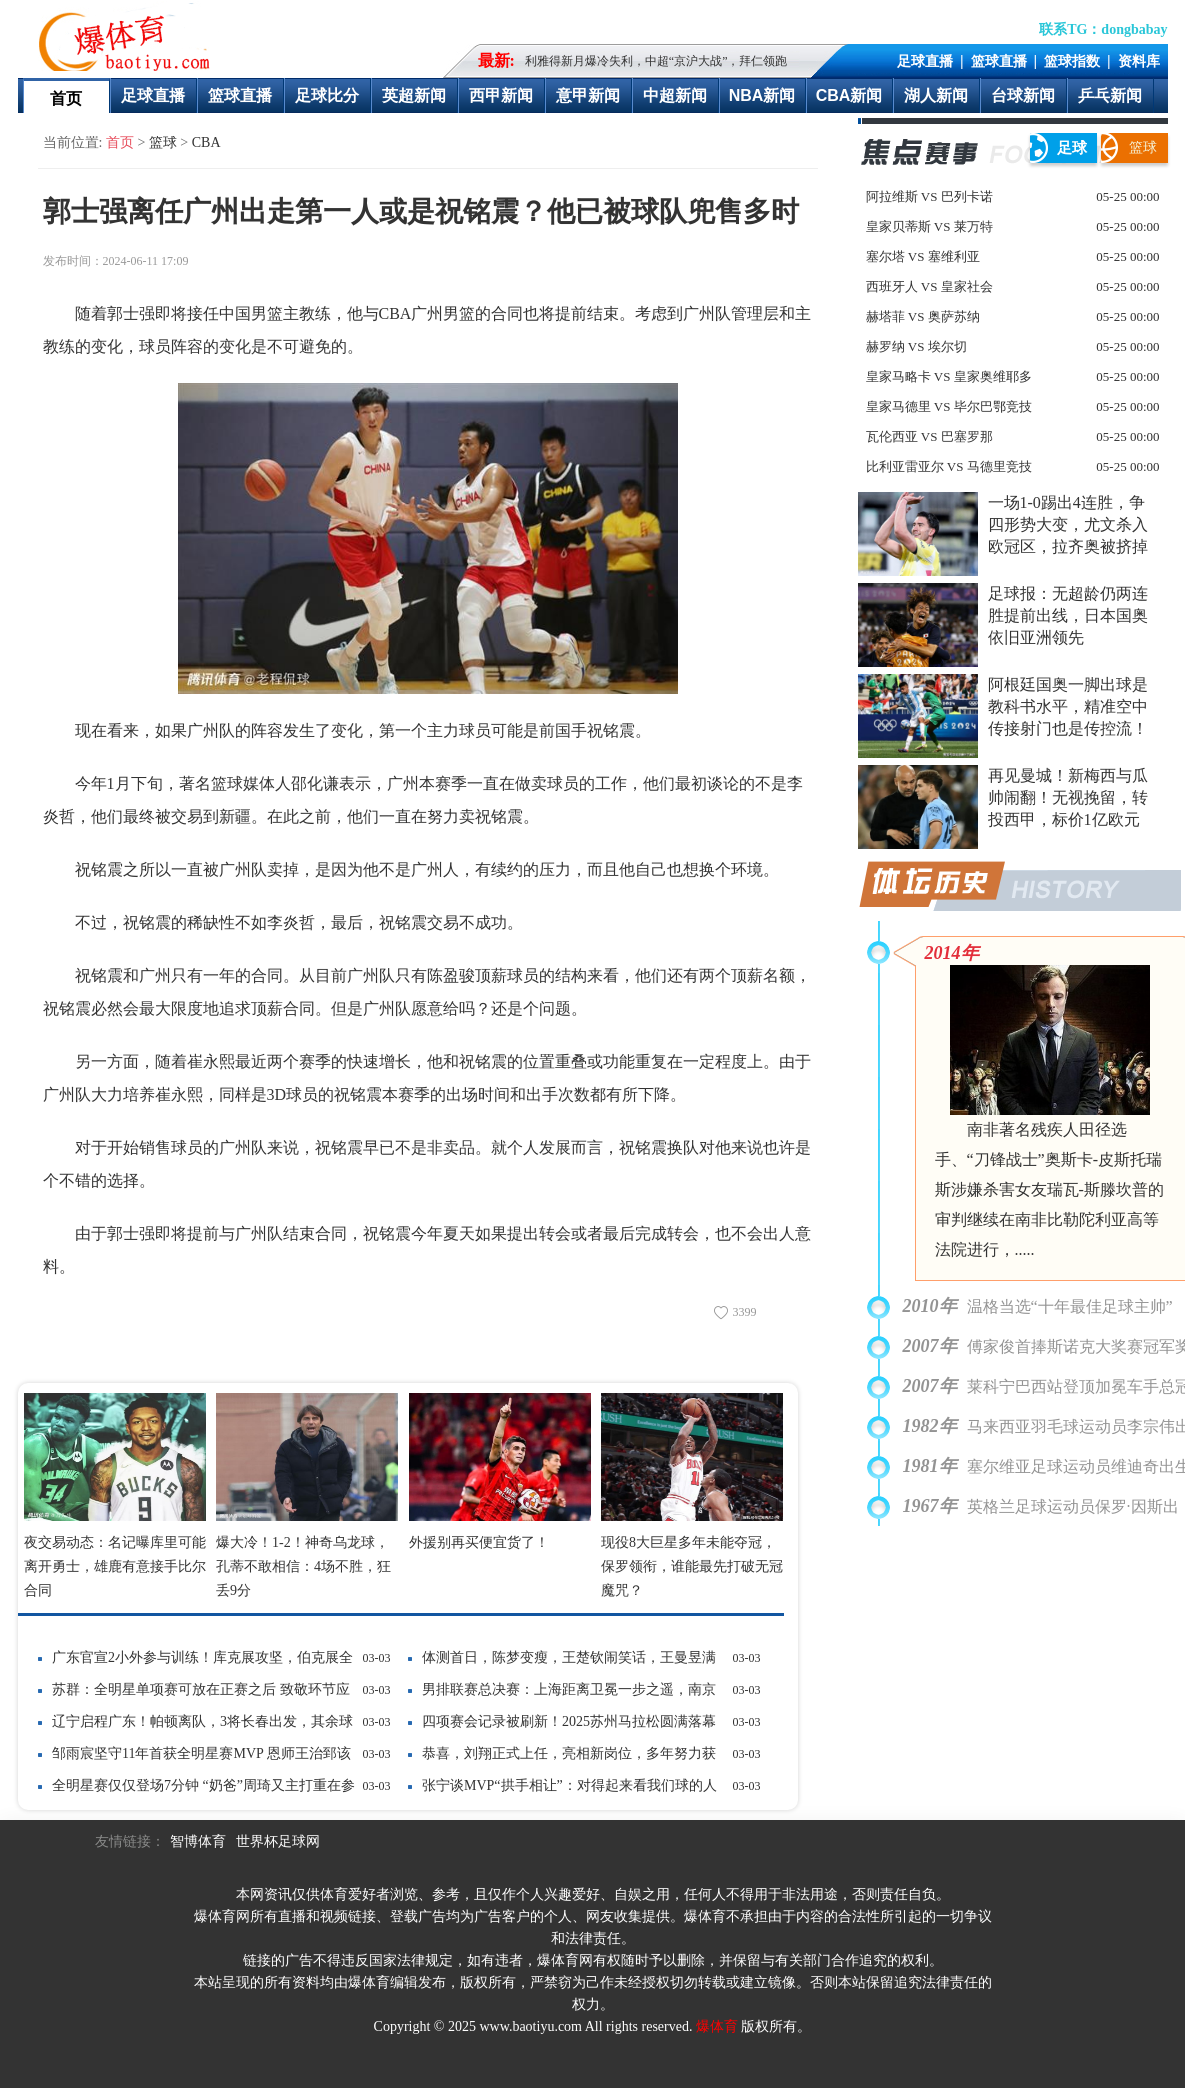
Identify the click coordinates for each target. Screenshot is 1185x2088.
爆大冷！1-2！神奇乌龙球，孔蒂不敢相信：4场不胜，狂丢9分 (303, 1566)
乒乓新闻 (1110, 95)
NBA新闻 (762, 95)
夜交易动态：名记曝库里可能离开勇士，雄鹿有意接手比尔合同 (115, 1566)
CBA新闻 (849, 95)
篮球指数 (1072, 61)
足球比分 (327, 95)
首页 (66, 98)
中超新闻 (675, 95)
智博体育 (198, 1841)
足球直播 (925, 61)
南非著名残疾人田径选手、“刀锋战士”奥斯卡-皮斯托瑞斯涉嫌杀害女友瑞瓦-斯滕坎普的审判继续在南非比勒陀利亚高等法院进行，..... (1049, 1189)
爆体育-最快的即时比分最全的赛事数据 (129, 36)
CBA (206, 142)
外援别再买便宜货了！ (479, 1542)
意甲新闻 (588, 95)
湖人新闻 (936, 95)
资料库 (1139, 61)
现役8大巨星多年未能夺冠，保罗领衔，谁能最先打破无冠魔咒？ (692, 1566)
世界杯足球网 (278, 1841)
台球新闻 (1023, 95)
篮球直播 (999, 61)
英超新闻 (414, 95)
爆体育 (717, 2026)
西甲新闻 (501, 95)
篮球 (163, 142)
